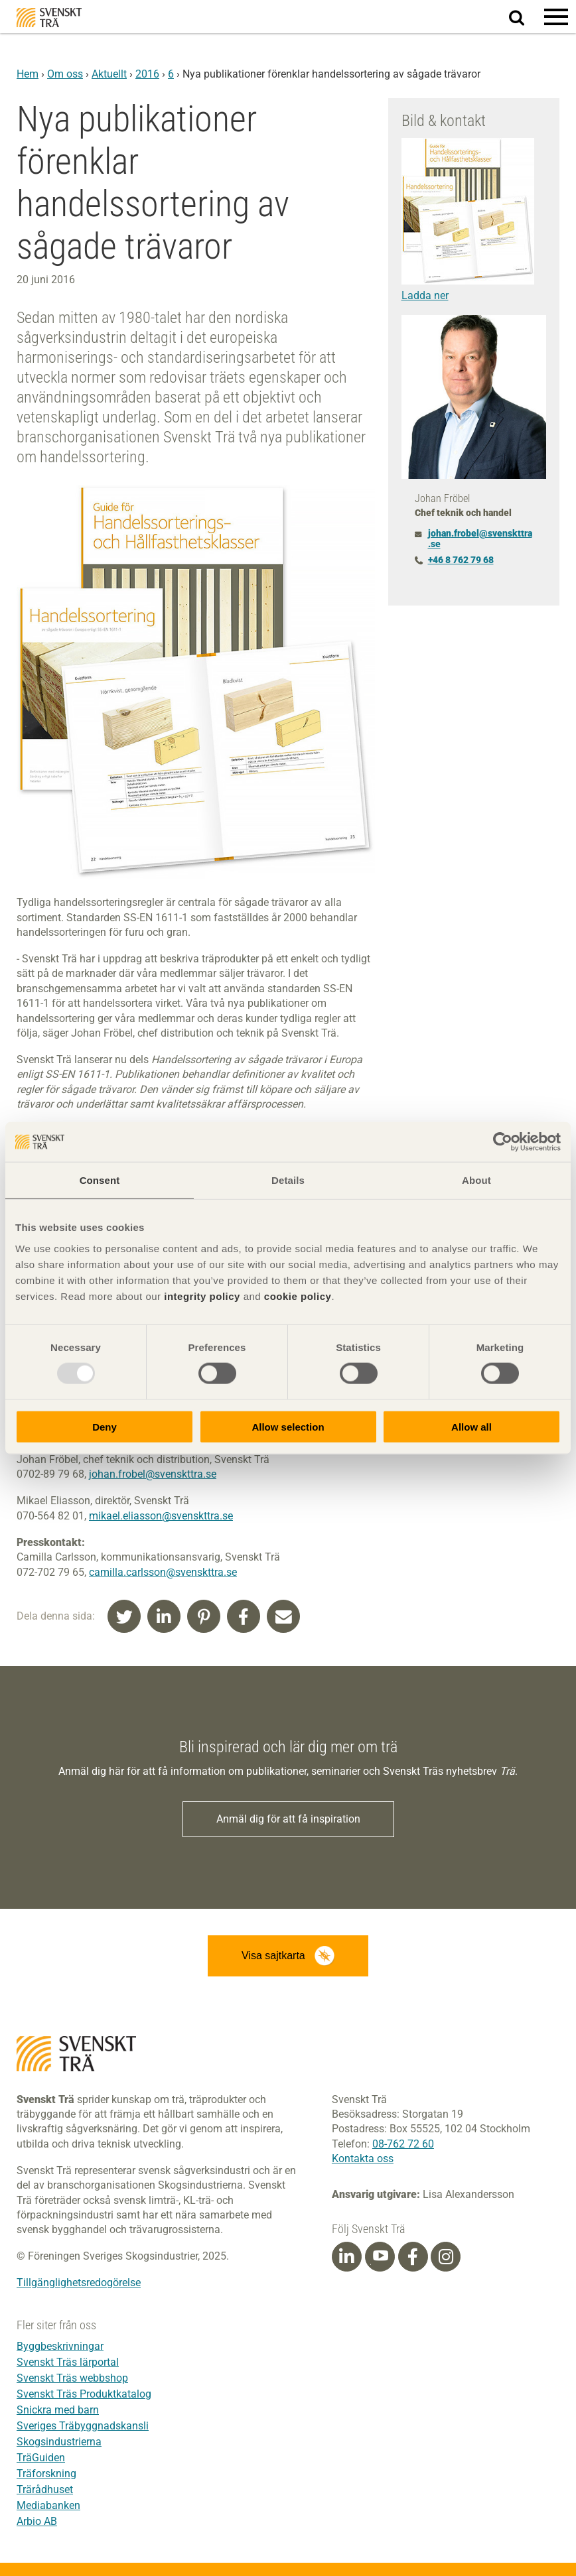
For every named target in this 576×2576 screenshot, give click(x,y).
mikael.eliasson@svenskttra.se (161, 1516)
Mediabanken (48, 2505)
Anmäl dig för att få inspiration (288, 1819)
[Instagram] (446, 2257)
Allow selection (288, 1426)
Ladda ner (425, 295)
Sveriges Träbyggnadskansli (83, 2425)
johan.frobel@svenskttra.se (152, 1474)
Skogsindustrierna (59, 2441)
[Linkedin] (346, 2257)
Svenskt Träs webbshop (72, 2378)
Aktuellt (109, 74)
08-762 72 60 (403, 2144)
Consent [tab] (100, 1180)
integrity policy (202, 1295)
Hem (27, 74)
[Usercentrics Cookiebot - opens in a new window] (503, 1142)
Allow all (471, 1426)
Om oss (65, 74)
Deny (104, 1426)
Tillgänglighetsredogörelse (79, 2282)
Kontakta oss (363, 2158)
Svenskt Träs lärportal (68, 2362)
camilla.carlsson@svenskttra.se (163, 1572)
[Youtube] (380, 2256)
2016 (147, 74)
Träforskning (46, 2473)
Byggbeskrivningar (60, 2346)
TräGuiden (41, 2457)
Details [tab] (288, 1180)
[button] (556, 16)
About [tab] (476, 1180)
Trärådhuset (45, 2489)
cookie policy (298, 1295)
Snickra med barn (58, 2410)
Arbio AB (37, 2521)
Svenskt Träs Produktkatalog (84, 2394)
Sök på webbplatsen (524, 17)
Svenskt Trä (49, 17)
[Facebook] (412, 2257)
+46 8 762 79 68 (461, 559)
